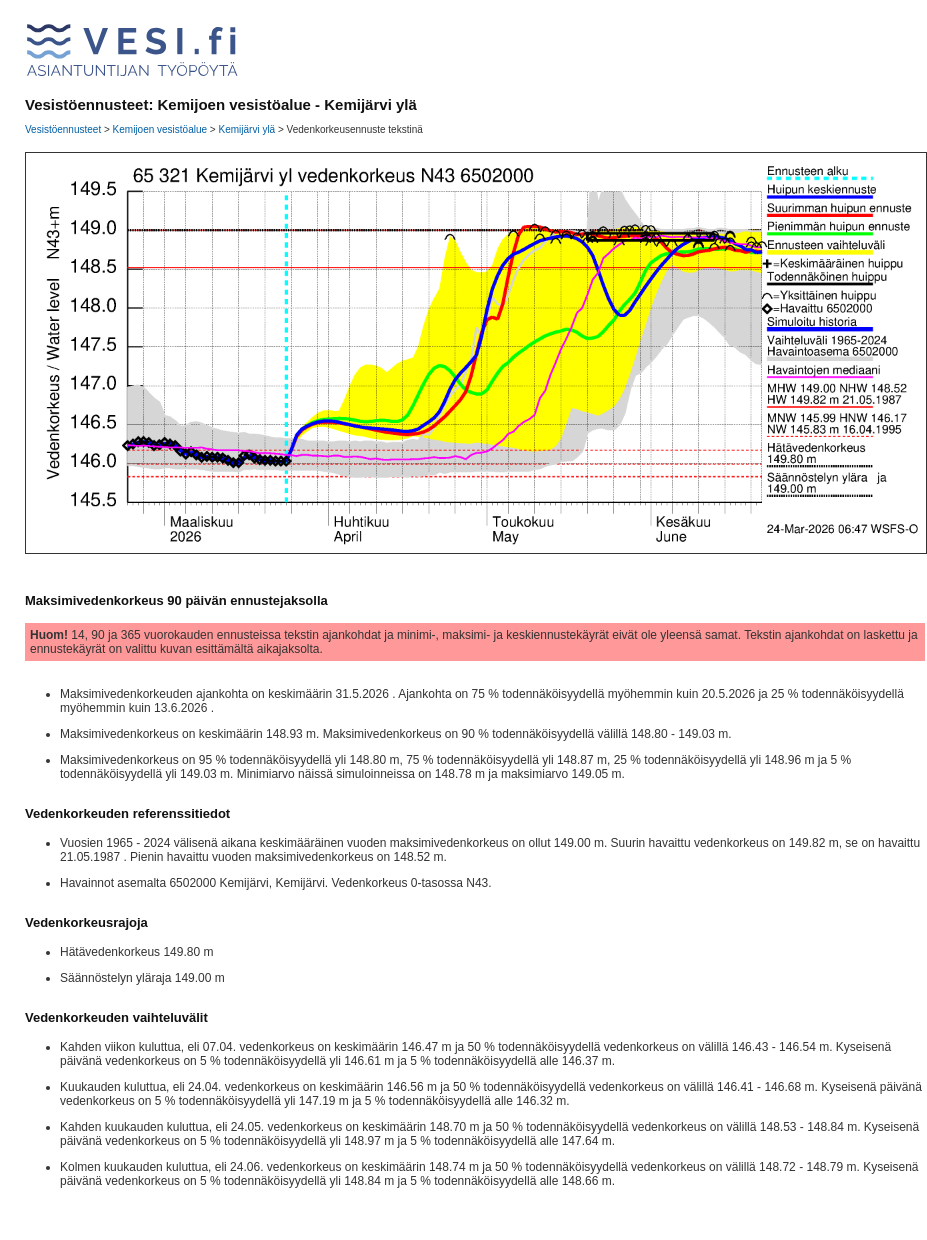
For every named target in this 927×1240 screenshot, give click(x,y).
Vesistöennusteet (63, 129)
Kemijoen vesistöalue (160, 129)
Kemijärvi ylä (246, 129)
